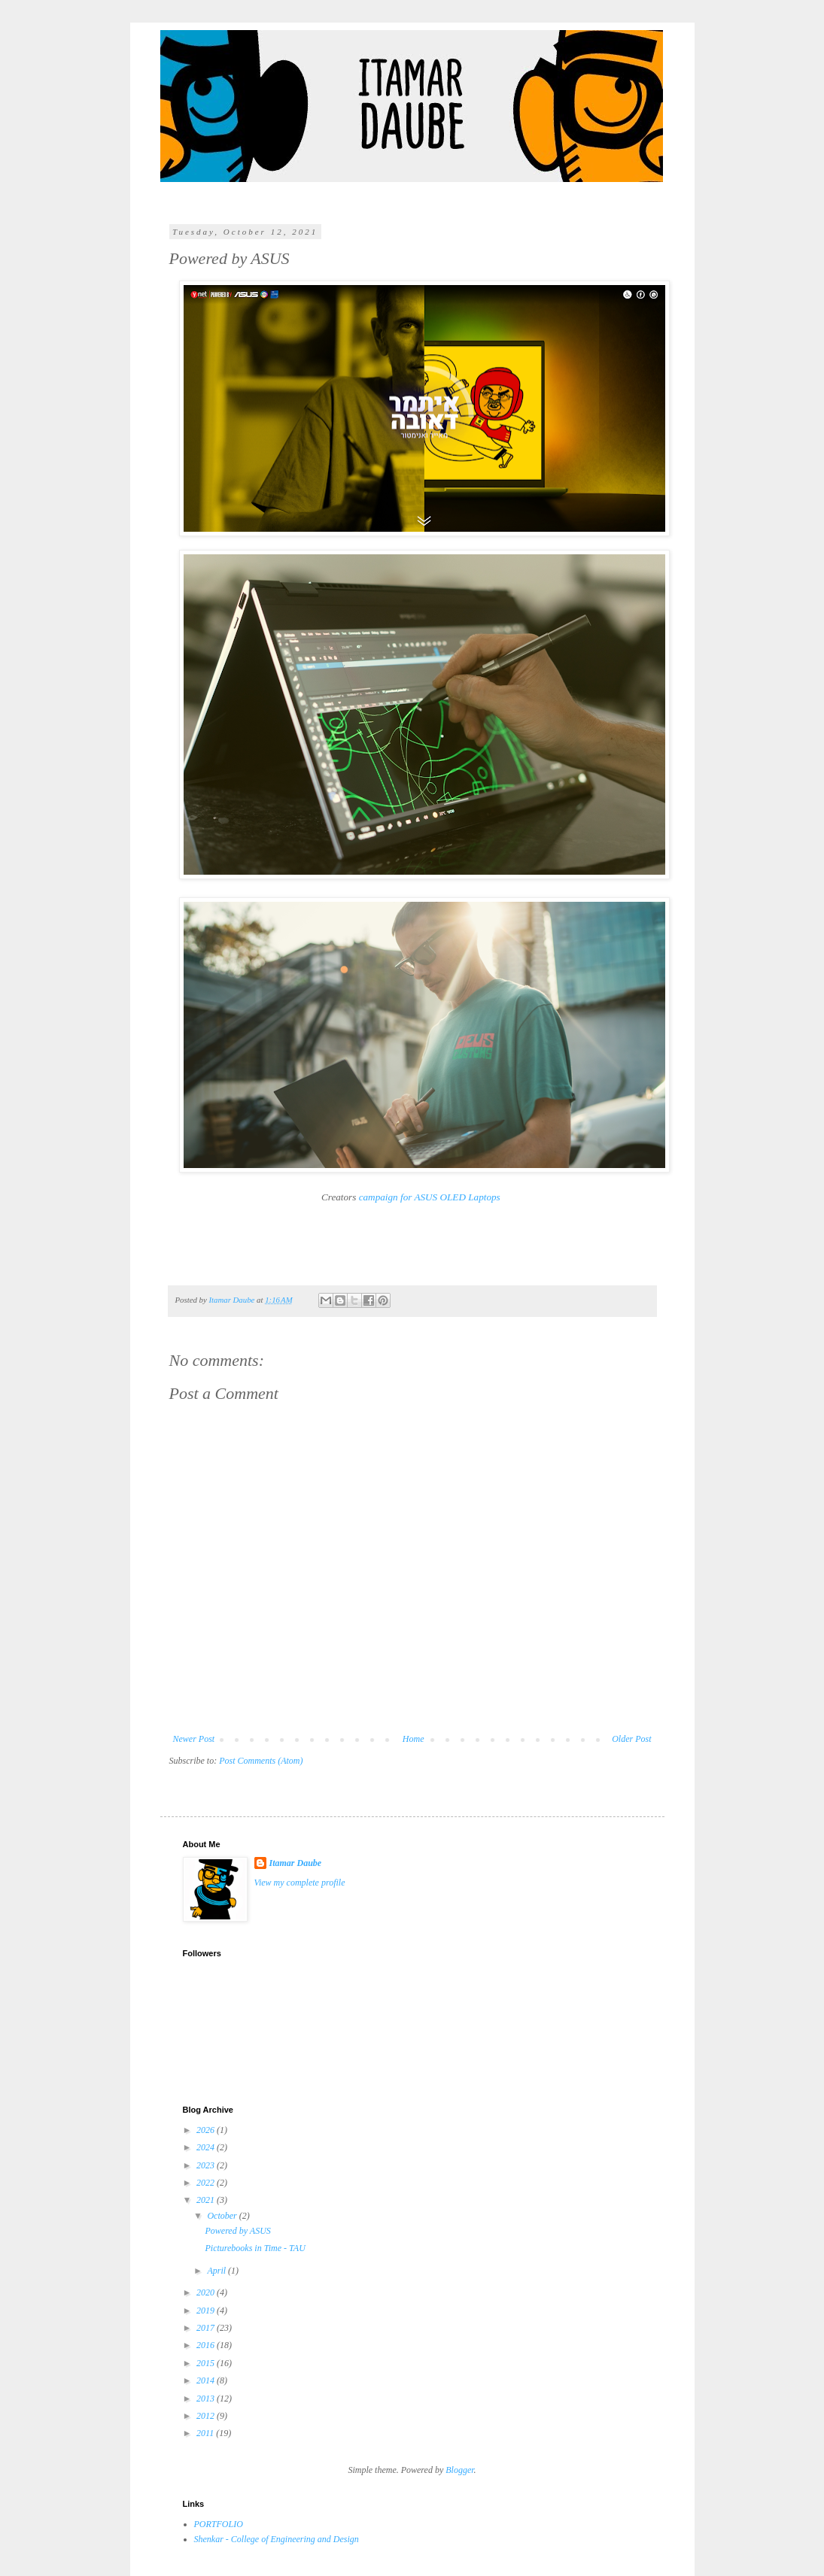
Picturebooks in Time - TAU (255, 2248)
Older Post (631, 1739)
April (217, 2270)
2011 (206, 2433)
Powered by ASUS (237, 2231)
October (223, 2215)
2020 (206, 2292)
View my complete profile (299, 1882)
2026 (206, 2130)
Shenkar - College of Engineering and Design (276, 2539)
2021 (206, 2200)
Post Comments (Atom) (261, 1760)
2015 (206, 2363)
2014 (206, 2380)
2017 (206, 2328)
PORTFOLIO (218, 2524)
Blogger (459, 2470)
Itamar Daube (295, 1863)
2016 (206, 2345)
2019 (206, 2310)
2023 (206, 2165)
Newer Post (194, 1739)
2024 (206, 2147)
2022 (206, 2182)
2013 (206, 2398)
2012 (206, 2416)
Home (413, 1739)
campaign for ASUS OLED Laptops (429, 1197)
